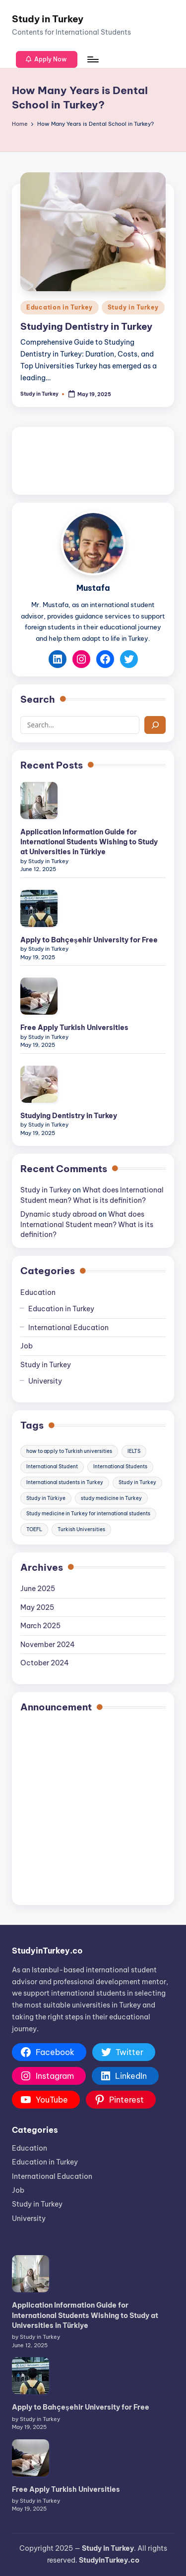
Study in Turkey (47, 19)
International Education (68, 1327)
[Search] (155, 725)
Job (26, 1345)
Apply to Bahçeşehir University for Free (89, 939)
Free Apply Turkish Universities (74, 1027)
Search (37, 699)
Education (38, 1292)
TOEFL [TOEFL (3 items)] (34, 1529)
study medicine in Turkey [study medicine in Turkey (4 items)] (111, 1498)
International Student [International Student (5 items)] (52, 1466)
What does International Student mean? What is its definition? (86, 1224)
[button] (46, 59)
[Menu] (92, 59)
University (45, 1381)
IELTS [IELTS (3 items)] (133, 1451)
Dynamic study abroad (58, 1214)
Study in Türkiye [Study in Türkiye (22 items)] (45, 1498)
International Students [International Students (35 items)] (120, 1466)
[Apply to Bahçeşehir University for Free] (39, 908)
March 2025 (40, 1625)
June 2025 (37, 1588)
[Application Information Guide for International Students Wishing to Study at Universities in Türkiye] (39, 800)
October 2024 (44, 1662)
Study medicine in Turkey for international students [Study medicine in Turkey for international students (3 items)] (88, 1513)
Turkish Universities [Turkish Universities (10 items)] (81, 1529)
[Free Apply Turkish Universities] (39, 996)
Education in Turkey (59, 307)
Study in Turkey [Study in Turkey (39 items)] (137, 1482)
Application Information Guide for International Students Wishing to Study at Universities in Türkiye (89, 842)
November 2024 (47, 1644)
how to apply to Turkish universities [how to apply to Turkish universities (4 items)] (69, 1451)
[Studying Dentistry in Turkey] (39, 1084)
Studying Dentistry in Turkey (86, 326)
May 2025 (37, 1607)
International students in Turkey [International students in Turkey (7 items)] (64, 1482)
